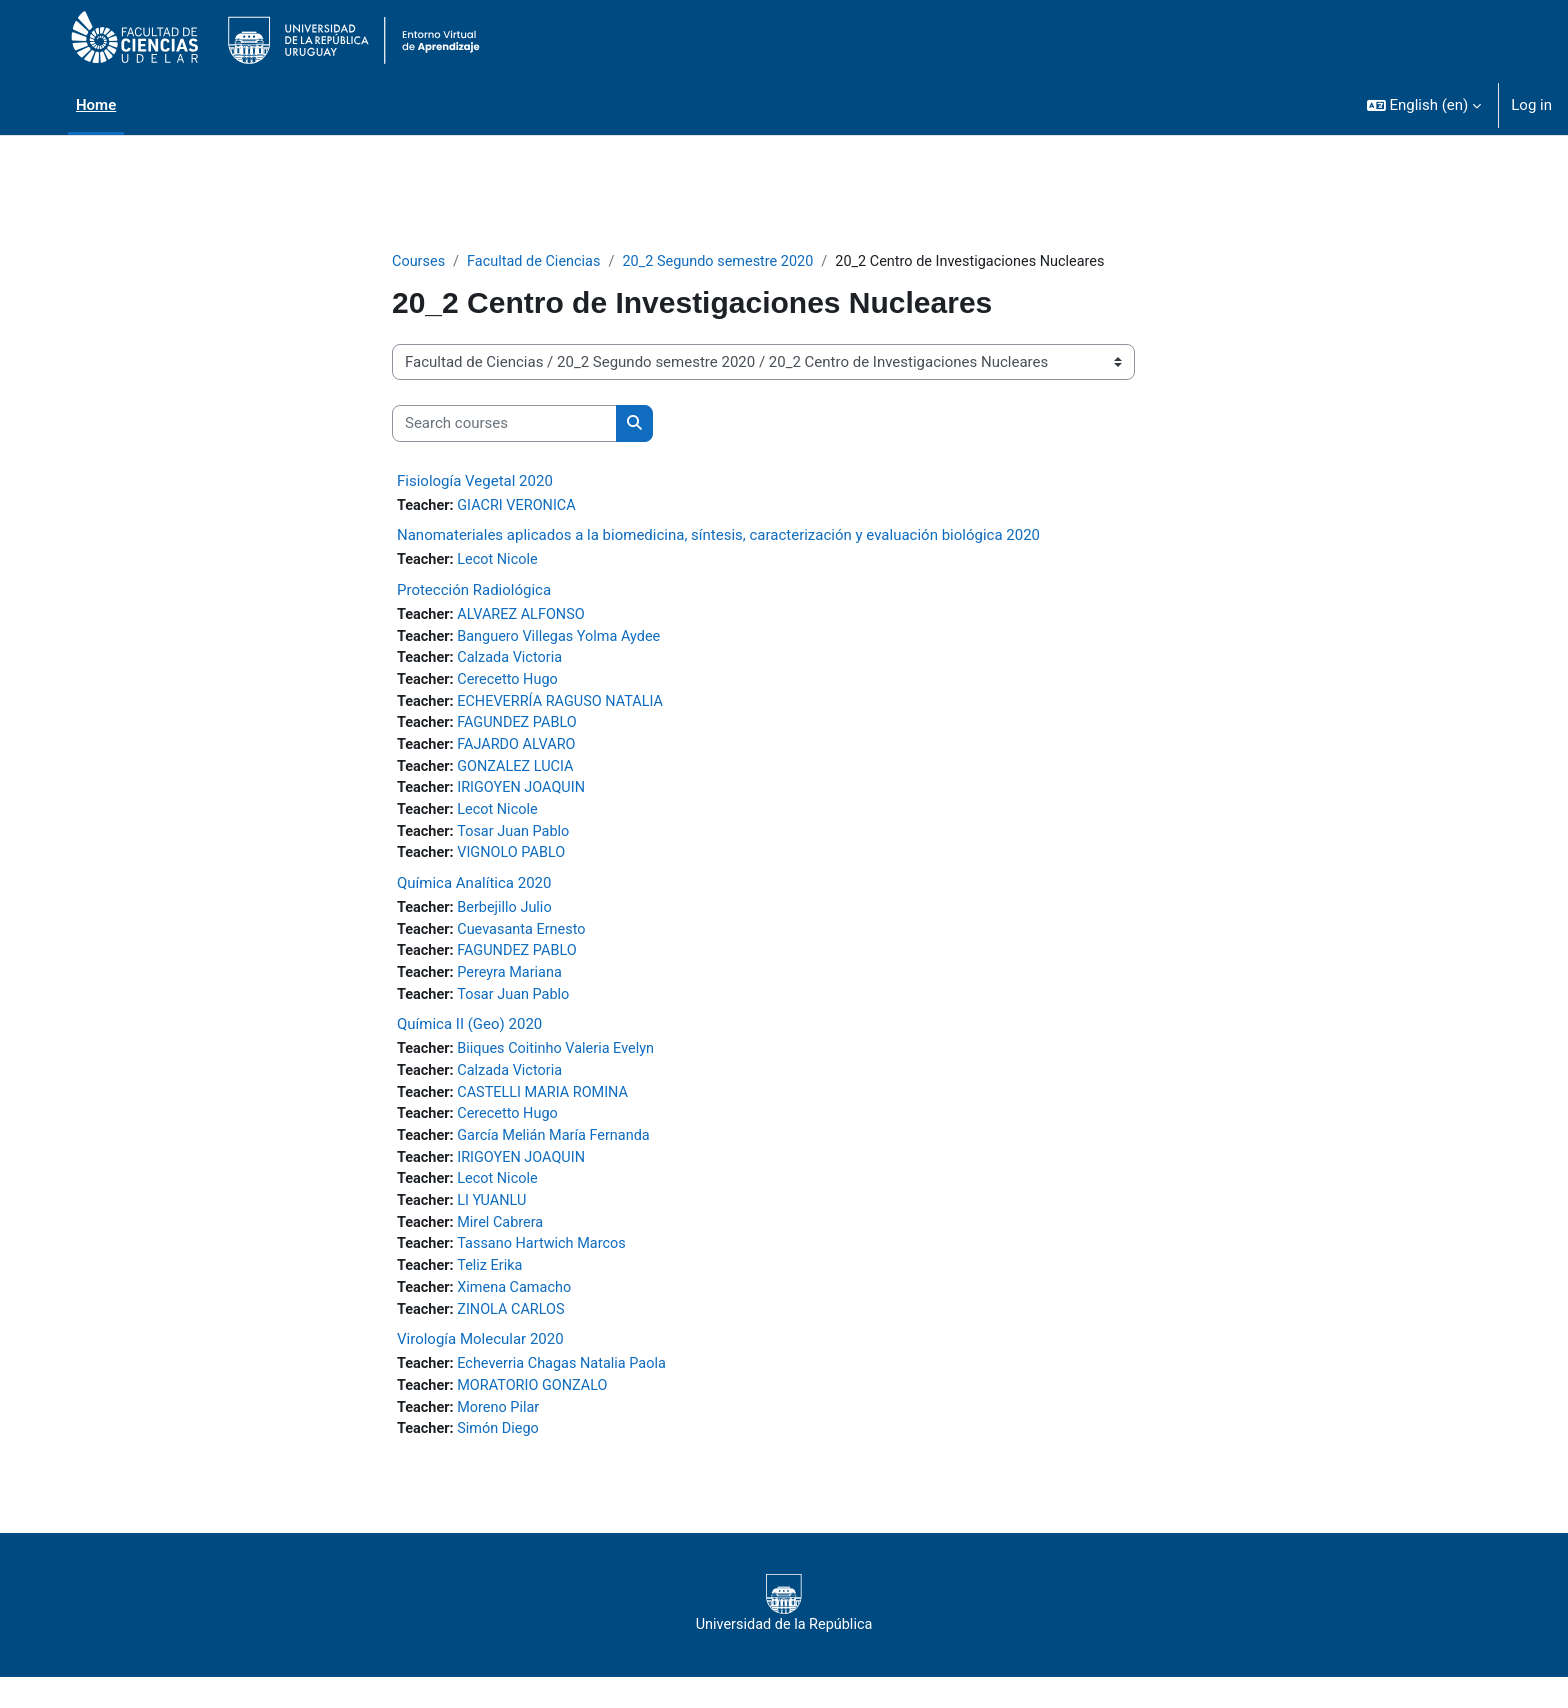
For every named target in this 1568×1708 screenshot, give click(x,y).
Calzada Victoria (514, 663)
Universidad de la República (783, 1634)
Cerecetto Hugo (512, 685)
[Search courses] (504, 424)
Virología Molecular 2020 (480, 1367)
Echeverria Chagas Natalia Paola (568, 1392)
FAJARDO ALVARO (521, 753)
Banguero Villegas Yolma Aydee (565, 640)
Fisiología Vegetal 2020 (475, 482)
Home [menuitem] (96, 105)
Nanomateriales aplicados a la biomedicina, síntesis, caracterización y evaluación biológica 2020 (718, 537)
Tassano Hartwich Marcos (547, 1269)
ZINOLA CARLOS (515, 1336)
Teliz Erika (494, 1291)
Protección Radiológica (474, 593)
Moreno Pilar (502, 1437)
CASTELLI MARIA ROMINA (548, 1111)
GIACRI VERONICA (521, 507)
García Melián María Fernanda (560, 1156)
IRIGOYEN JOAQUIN (526, 798)
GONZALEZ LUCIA (520, 775)
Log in (1531, 105)
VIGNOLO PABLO (516, 865)
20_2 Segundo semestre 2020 (729, 262)
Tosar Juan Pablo (518, 843)
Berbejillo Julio (509, 921)
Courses (419, 262)
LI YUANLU (496, 1224)
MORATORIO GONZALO (538, 1414)
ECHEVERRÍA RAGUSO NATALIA (567, 708)
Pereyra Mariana (514, 988)
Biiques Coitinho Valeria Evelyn (562, 1066)
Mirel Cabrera (504, 1246)
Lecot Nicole (501, 562)
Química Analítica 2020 (474, 896)
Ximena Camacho (519, 1314)
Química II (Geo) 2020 (469, 1041)
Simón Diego (502, 1459)
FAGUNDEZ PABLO (522, 730)
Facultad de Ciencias (538, 262)
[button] (1424, 105)
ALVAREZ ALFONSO (526, 618)
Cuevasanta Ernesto (526, 943)
